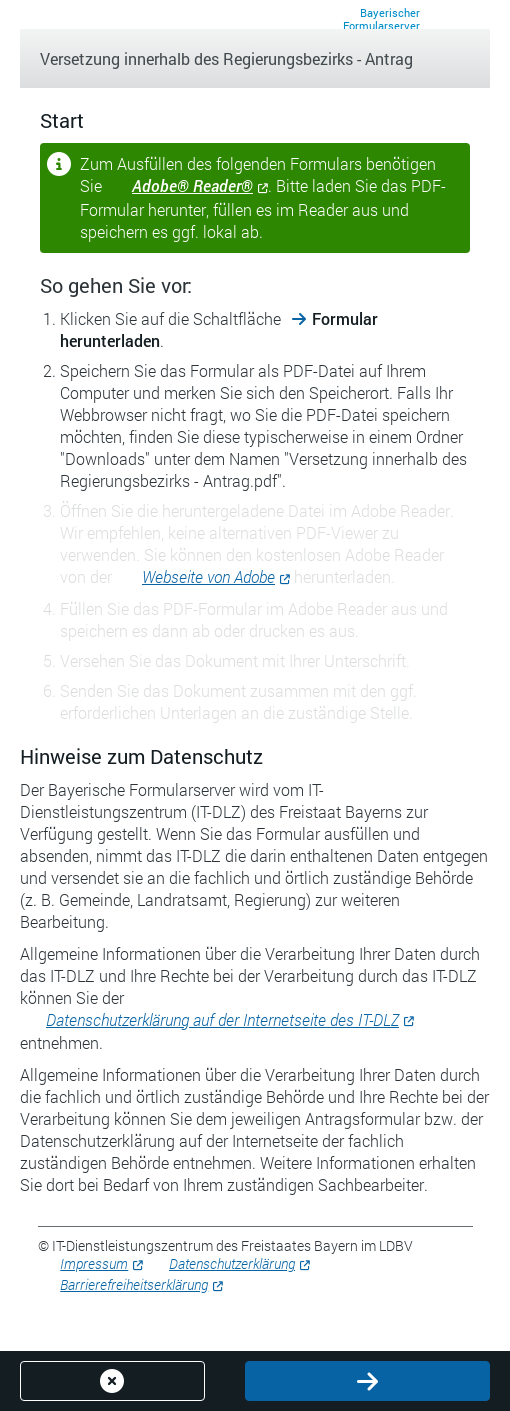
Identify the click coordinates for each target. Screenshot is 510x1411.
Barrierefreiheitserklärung (134, 1284)
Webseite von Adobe (208, 576)
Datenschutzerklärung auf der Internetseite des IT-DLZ (222, 1019)
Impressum (94, 1263)
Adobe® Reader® (192, 185)
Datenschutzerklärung (232, 1263)
